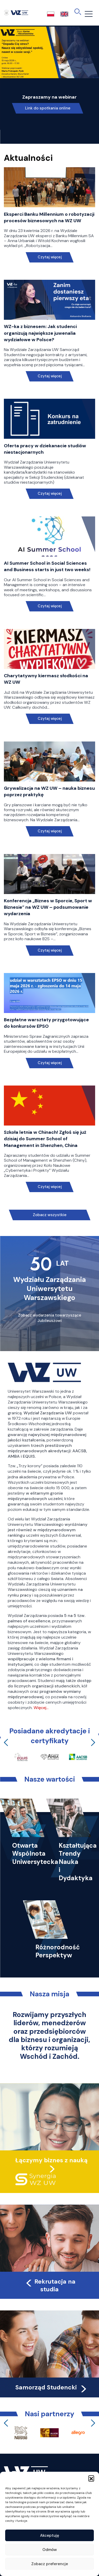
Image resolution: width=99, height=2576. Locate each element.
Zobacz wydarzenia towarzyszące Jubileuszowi (49, 1318)
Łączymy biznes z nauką (51, 2160)
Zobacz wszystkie (49, 1214)
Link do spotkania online (47, 108)
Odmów (49, 2549)
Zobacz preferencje (49, 2563)
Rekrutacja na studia (50, 2285)
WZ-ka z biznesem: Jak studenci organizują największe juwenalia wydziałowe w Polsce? (40, 332)
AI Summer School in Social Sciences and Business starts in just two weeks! (47, 566)
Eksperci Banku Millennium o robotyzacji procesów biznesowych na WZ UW (49, 217)
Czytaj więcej (49, 257)
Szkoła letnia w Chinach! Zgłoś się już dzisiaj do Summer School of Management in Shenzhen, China (45, 1138)
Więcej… (41, 1707)
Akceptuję (49, 2535)
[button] (91, 2478)
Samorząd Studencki (51, 2387)
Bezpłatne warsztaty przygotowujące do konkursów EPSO (46, 1023)
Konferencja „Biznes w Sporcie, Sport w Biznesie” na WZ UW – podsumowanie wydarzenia (48, 907)
